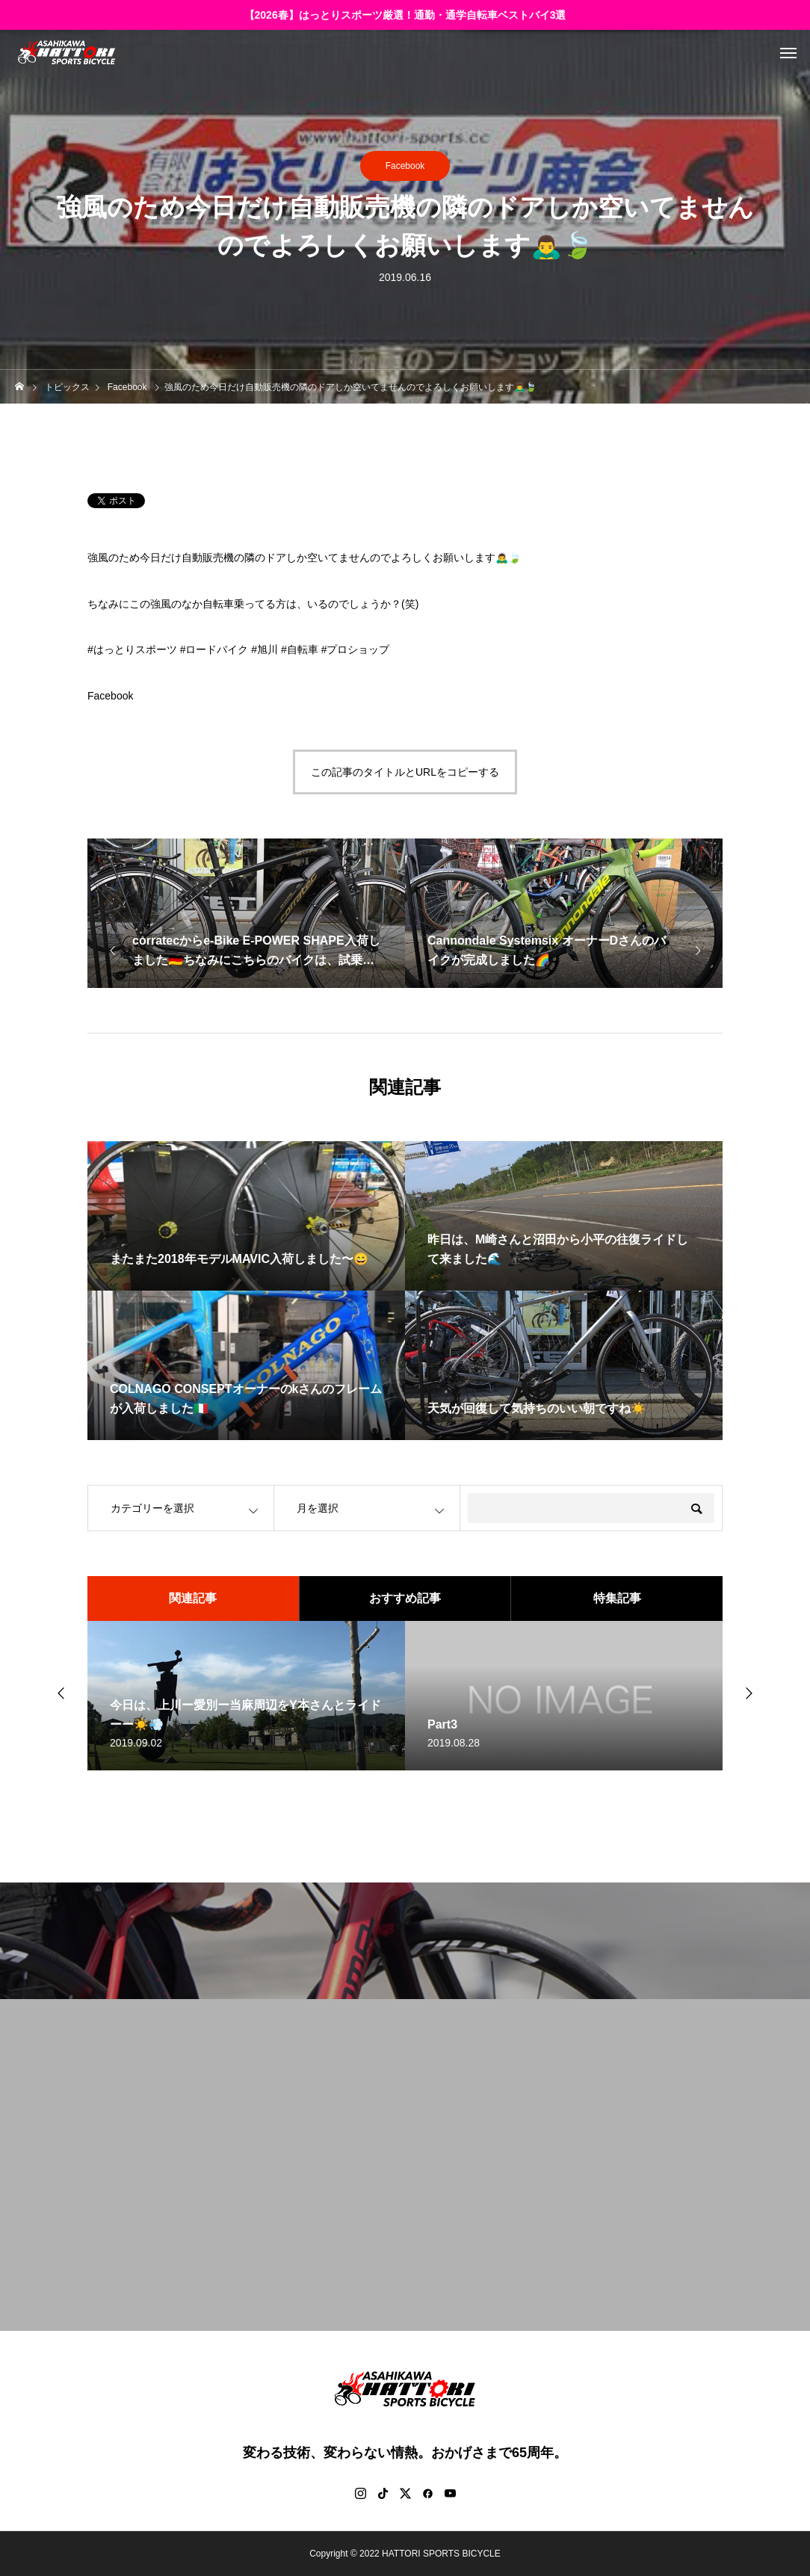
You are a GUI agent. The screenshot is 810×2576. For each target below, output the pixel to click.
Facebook (405, 166)
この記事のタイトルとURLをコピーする (405, 772)
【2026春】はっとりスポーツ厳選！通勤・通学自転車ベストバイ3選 (405, 15)
